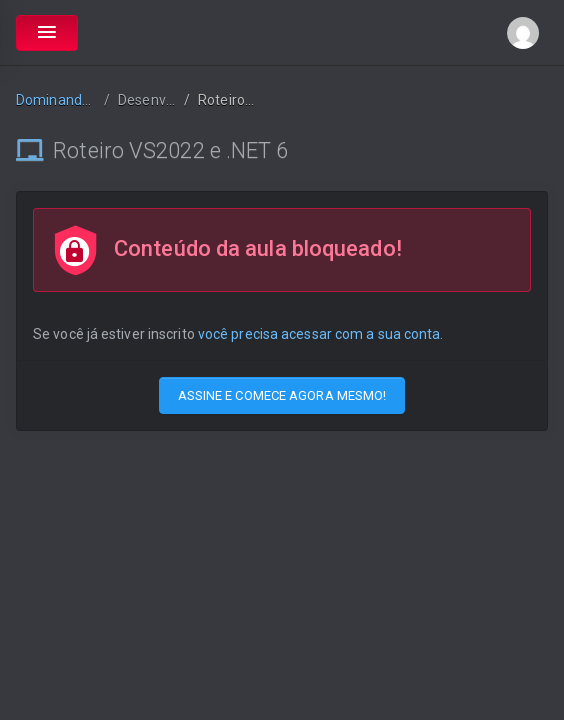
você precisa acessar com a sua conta (319, 334)
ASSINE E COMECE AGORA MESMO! (282, 395)
